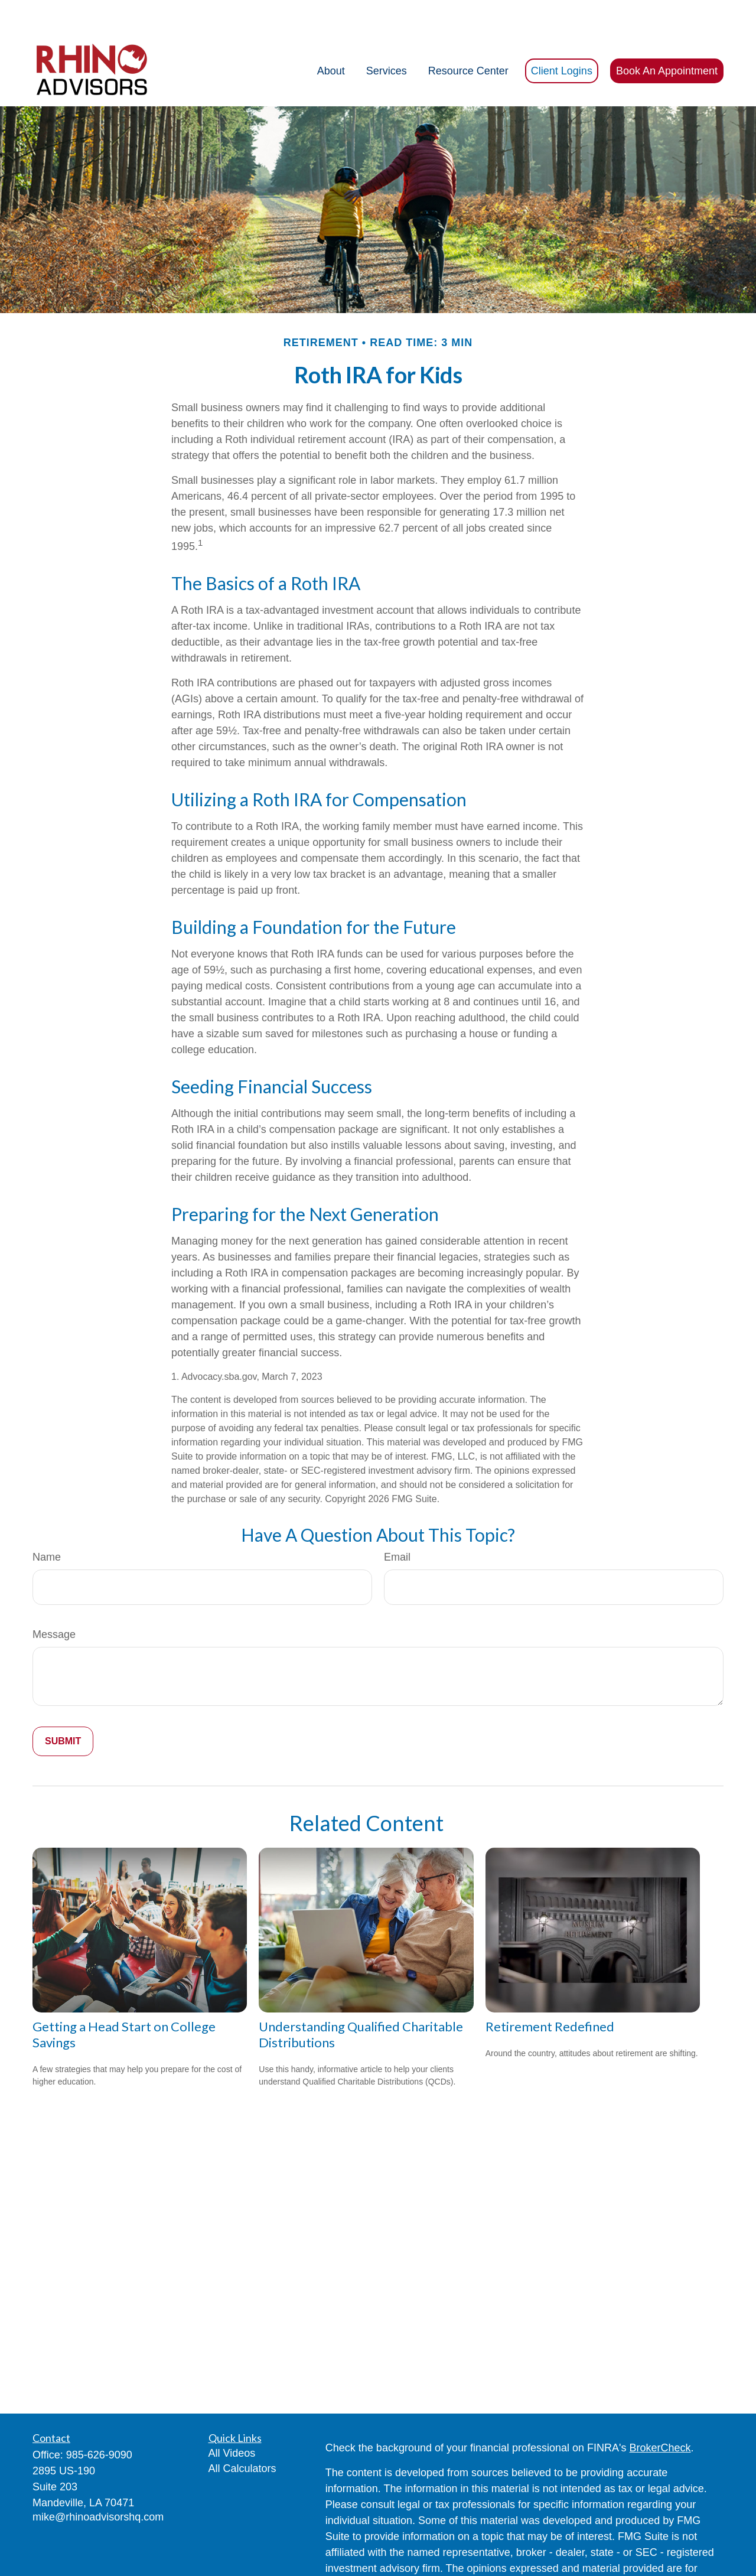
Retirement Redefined (549, 1991)
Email (397, 1522)
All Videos (232, 2418)
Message (54, 1599)
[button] (331, 35)
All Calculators (242, 2433)
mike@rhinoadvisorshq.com (98, 2481)
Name (46, 1522)
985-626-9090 (99, 2419)
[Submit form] (62, 1706)
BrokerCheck (660, 2412)
